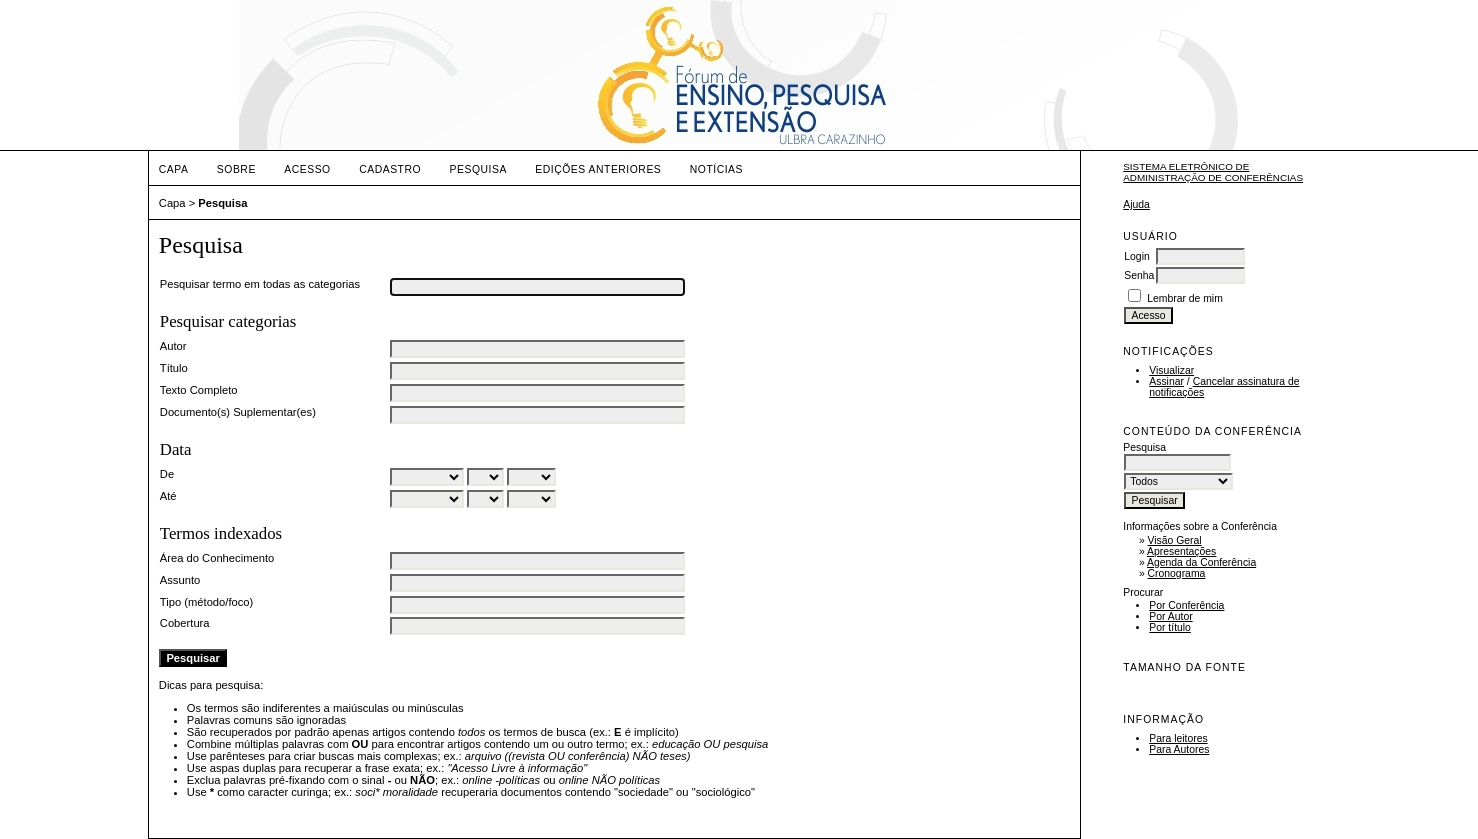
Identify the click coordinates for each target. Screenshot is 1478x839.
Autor (173, 346)
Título (174, 368)
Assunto (180, 580)
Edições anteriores (598, 169)
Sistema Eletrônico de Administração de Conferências (1213, 172)
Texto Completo (199, 390)
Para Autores (1179, 749)
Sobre (236, 169)
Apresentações (1181, 551)
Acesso (307, 169)
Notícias (716, 169)
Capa (174, 169)
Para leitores (1178, 738)
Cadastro (390, 169)
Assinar (1166, 381)
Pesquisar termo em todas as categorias (260, 284)
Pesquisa (478, 169)
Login (1136, 256)
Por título (1170, 627)
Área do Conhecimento (217, 558)
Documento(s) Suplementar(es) (238, 412)
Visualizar (1171, 370)
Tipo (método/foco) (206, 602)
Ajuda (1136, 204)
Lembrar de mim (1185, 298)
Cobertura (185, 623)
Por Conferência (1186, 605)
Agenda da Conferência (1201, 562)
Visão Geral (1175, 540)
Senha (1139, 275)
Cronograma (1177, 573)
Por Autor (1170, 616)
